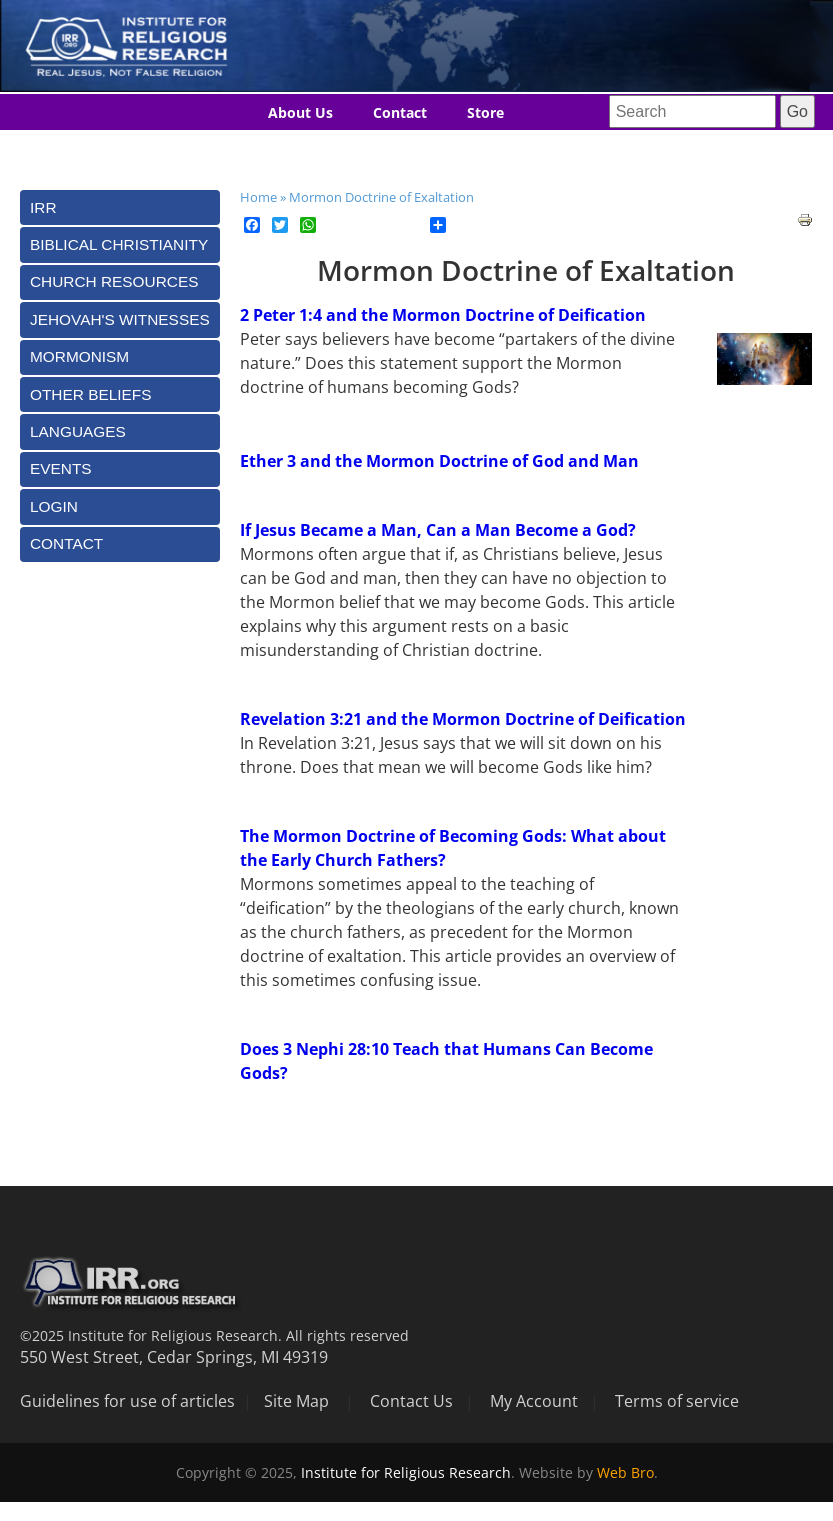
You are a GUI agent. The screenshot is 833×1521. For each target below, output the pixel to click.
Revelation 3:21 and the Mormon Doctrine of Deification (463, 719)
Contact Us (411, 1401)
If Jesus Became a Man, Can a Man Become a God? (438, 530)
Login (54, 506)
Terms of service (677, 1401)
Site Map (296, 1401)
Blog (283, 149)
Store (485, 112)
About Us (300, 112)
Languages (374, 149)
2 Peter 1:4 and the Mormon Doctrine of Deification (443, 315)
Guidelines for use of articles (127, 1401)
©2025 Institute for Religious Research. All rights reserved (214, 1335)
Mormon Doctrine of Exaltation (381, 197)
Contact (400, 112)
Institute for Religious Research (406, 1472)
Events (61, 468)
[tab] (120, 207)
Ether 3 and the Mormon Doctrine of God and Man (439, 461)
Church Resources (114, 281)
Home (258, 197)
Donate (476, 149)
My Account (534, 1401)
